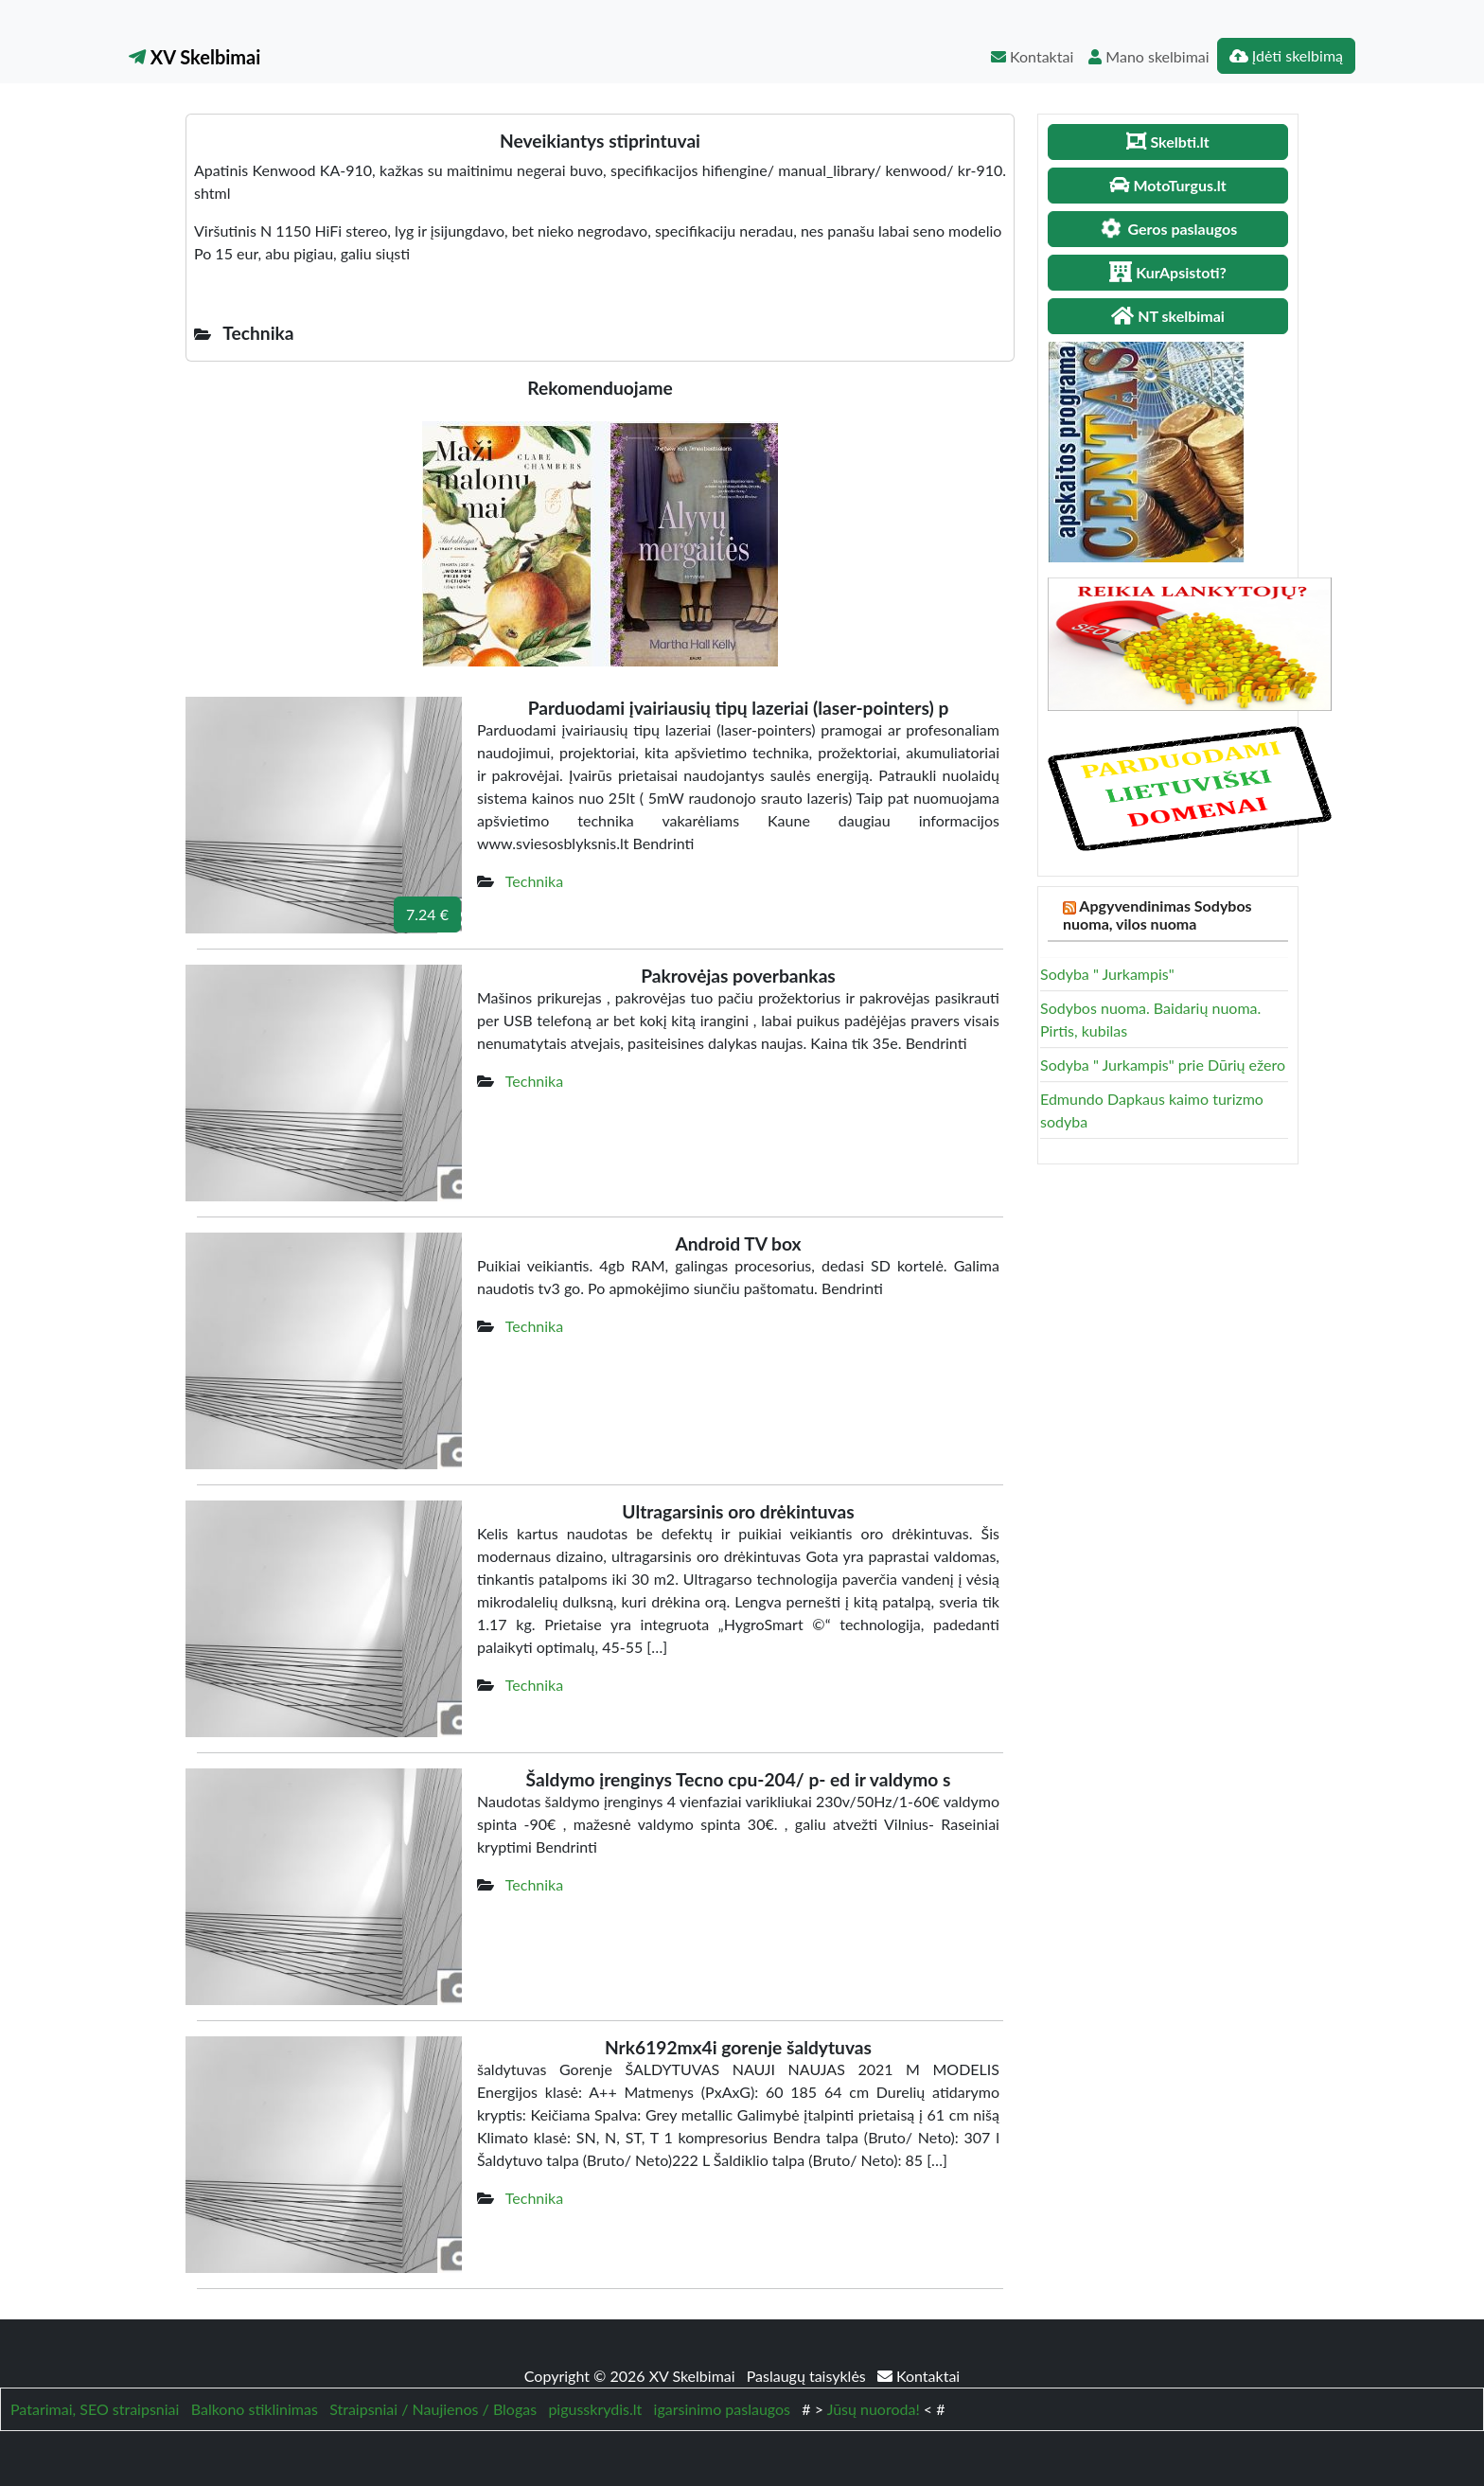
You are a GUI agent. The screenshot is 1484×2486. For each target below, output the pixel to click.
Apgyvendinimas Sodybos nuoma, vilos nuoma (1157, 914)
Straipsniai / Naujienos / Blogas (433, 2409)
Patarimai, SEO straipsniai (94, 2409)
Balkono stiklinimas (254, 2409)
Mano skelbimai (1148, 56)
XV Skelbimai (194, 56)
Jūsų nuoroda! (873, 2409)
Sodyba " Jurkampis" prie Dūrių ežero (1162, 1065)
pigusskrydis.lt (595, 2409)
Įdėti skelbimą (1286, 55)
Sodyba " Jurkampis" (1107, 974)
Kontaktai (1032, 56)
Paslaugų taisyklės (808, 2376)
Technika (534, 881)
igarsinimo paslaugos (722, 2409)
